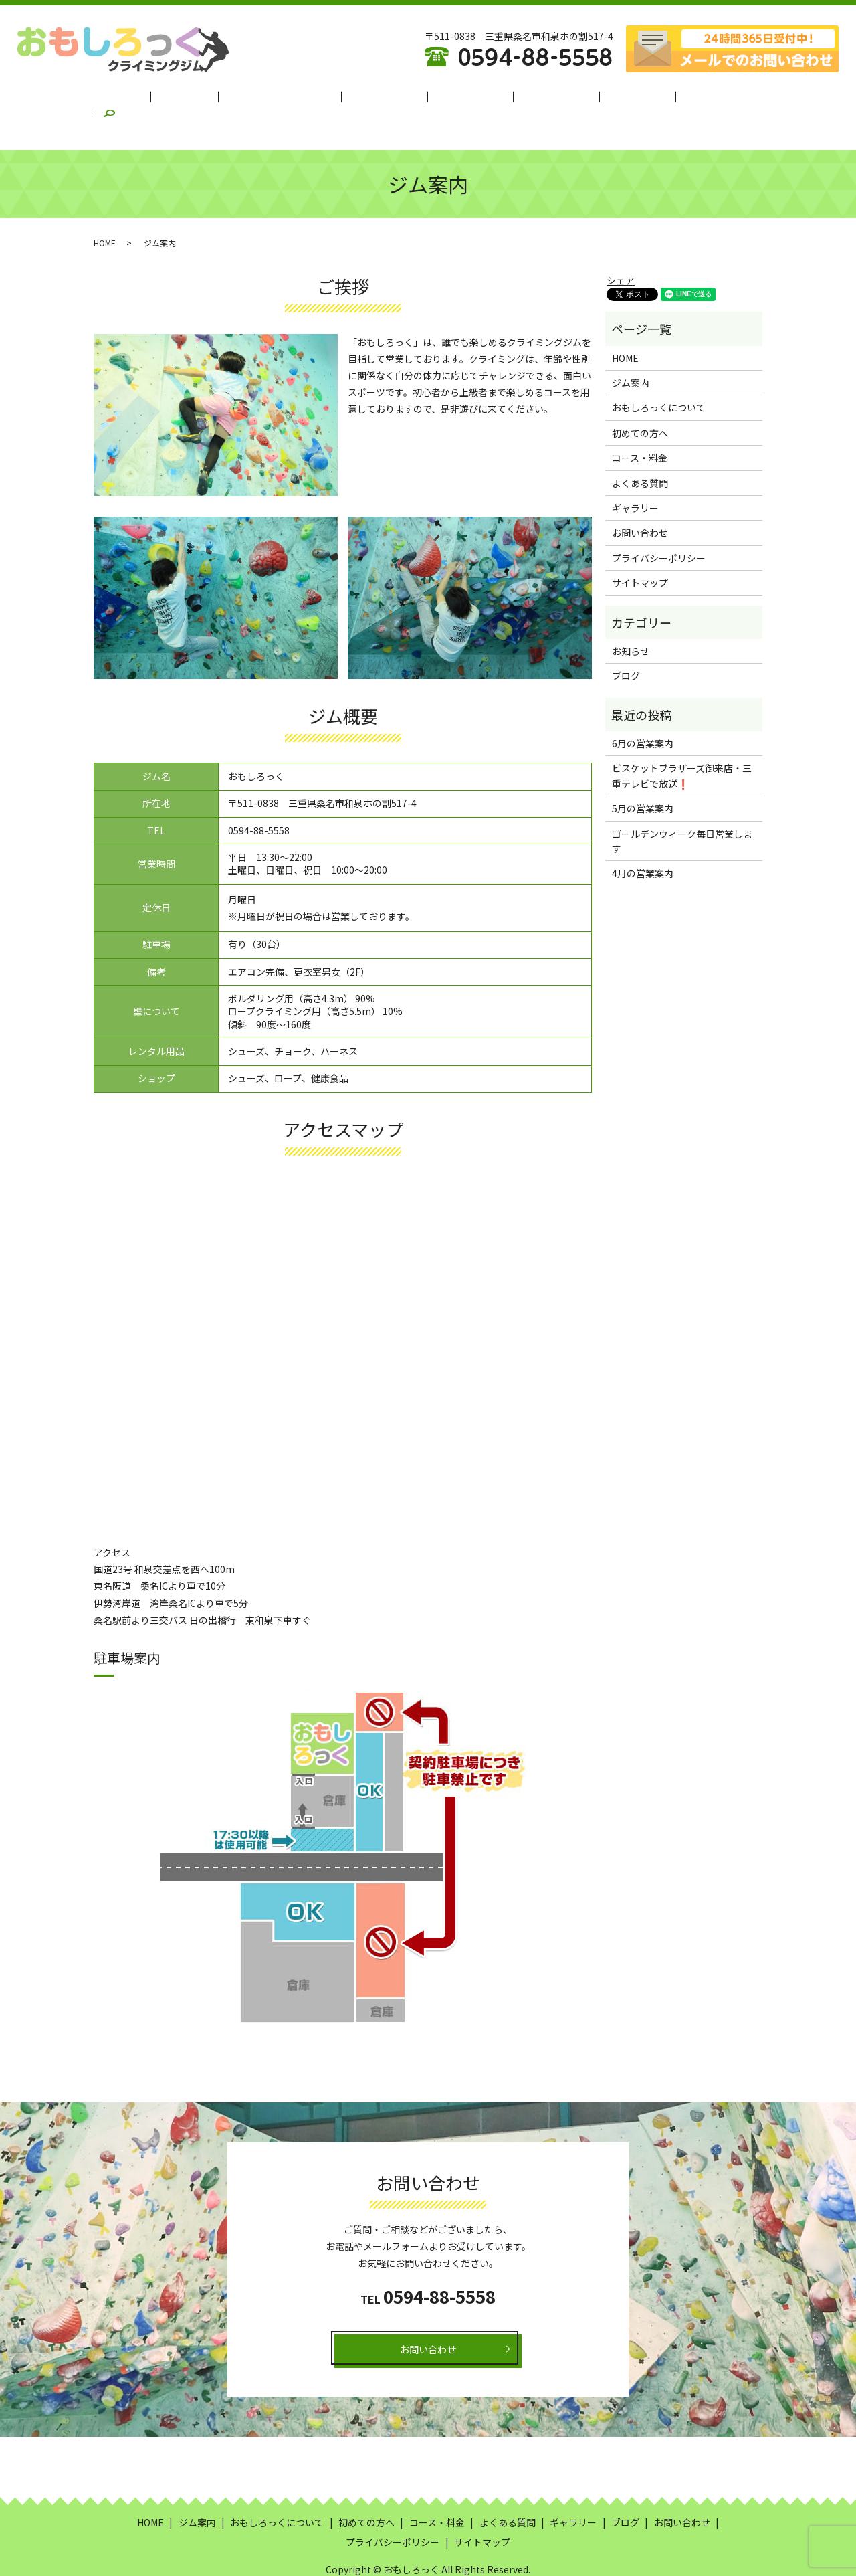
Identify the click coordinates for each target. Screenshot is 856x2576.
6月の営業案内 (642, 710)
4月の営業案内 (642, 840)
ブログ (664, 95)
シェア (621, 247)
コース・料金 (463, 95)
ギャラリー (607, 95)
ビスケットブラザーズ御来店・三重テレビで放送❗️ (682, 743)
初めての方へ (388, 95)
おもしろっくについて (295, 95)
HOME (159, 95)
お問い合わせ (640, 500)
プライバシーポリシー (659, 525)
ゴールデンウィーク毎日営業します (682, 808)
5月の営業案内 (642, 775)
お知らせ (630, 618)
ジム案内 (210, 95)
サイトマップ (640, 550)
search (712, 96)
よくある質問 (538, 95)
